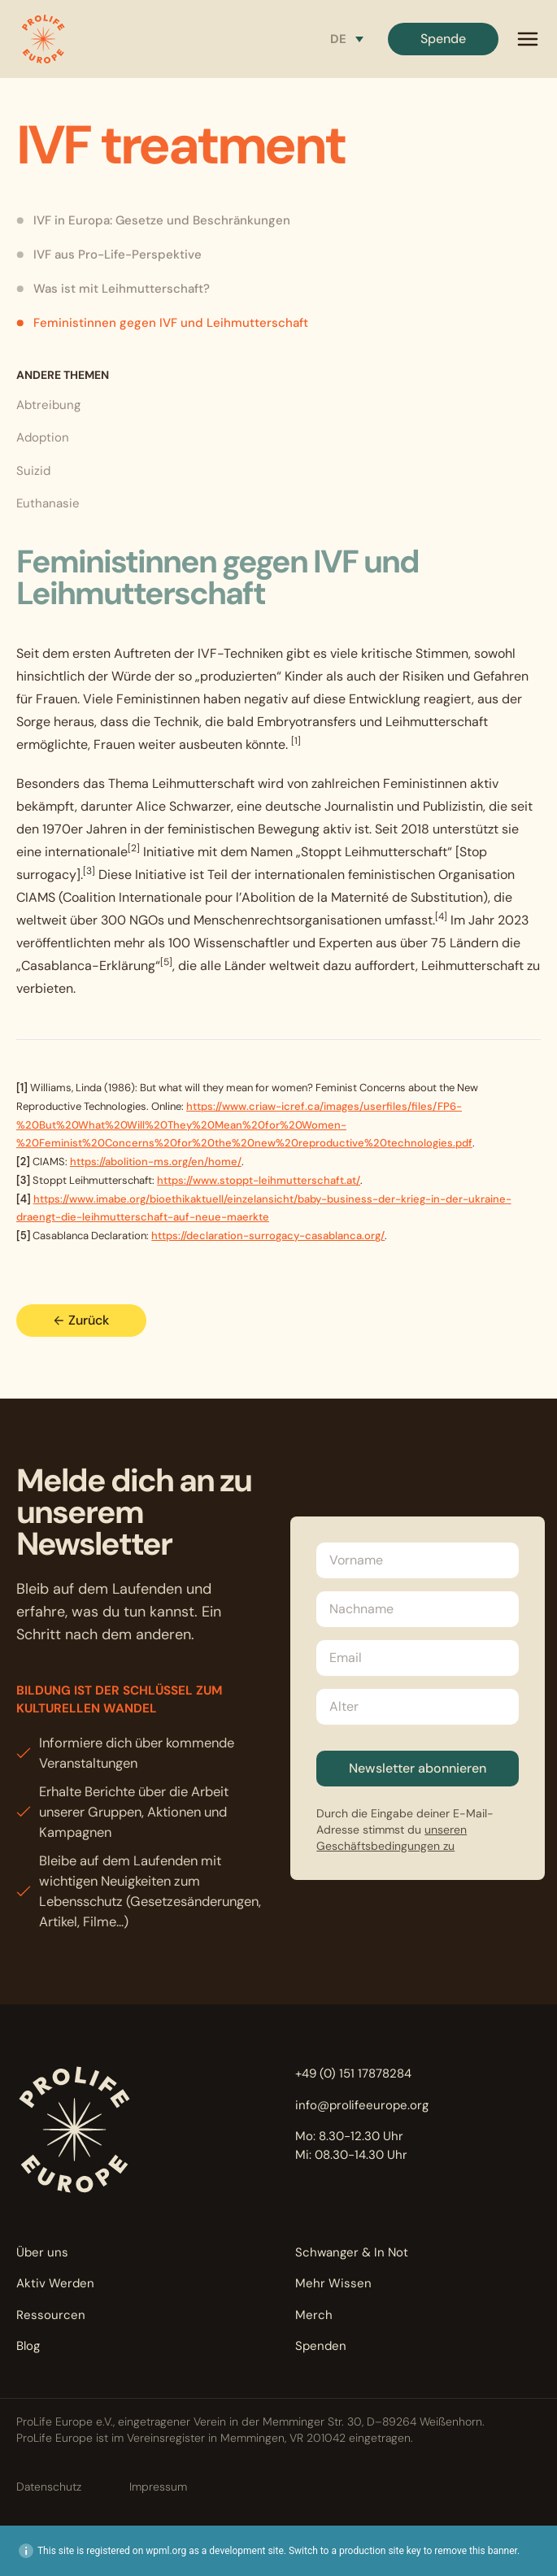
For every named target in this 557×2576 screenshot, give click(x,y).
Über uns (42, 2252)
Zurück (81, 1320)
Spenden (320, 2346)
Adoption (42, 437)
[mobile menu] (528, 39)
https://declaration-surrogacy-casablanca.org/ (268, 1235)
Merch (314, 2315)
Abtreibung (48, 405)
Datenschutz (48, 2486)
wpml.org (166, 2550)
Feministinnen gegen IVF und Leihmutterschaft (162, 322)
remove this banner (475, 2550)
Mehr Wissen (333, 2283)
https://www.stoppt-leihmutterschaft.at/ (258, 1180)
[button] (43, 39)
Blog (28, 2346)
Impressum (158, 2486)
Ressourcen (50, 2315)
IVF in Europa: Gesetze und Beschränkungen (153, 220)
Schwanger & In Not (351, 2252)
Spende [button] (443, 38)
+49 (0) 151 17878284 (353, 2073)
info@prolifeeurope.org (362, 2105)
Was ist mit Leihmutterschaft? (113, 288)
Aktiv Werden (55, 2283)
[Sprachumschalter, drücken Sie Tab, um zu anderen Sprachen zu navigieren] (347, 39)
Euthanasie (48, 503)
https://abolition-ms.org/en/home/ (156, 1161)
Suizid (33, 471)
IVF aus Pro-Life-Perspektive (109, 254)
